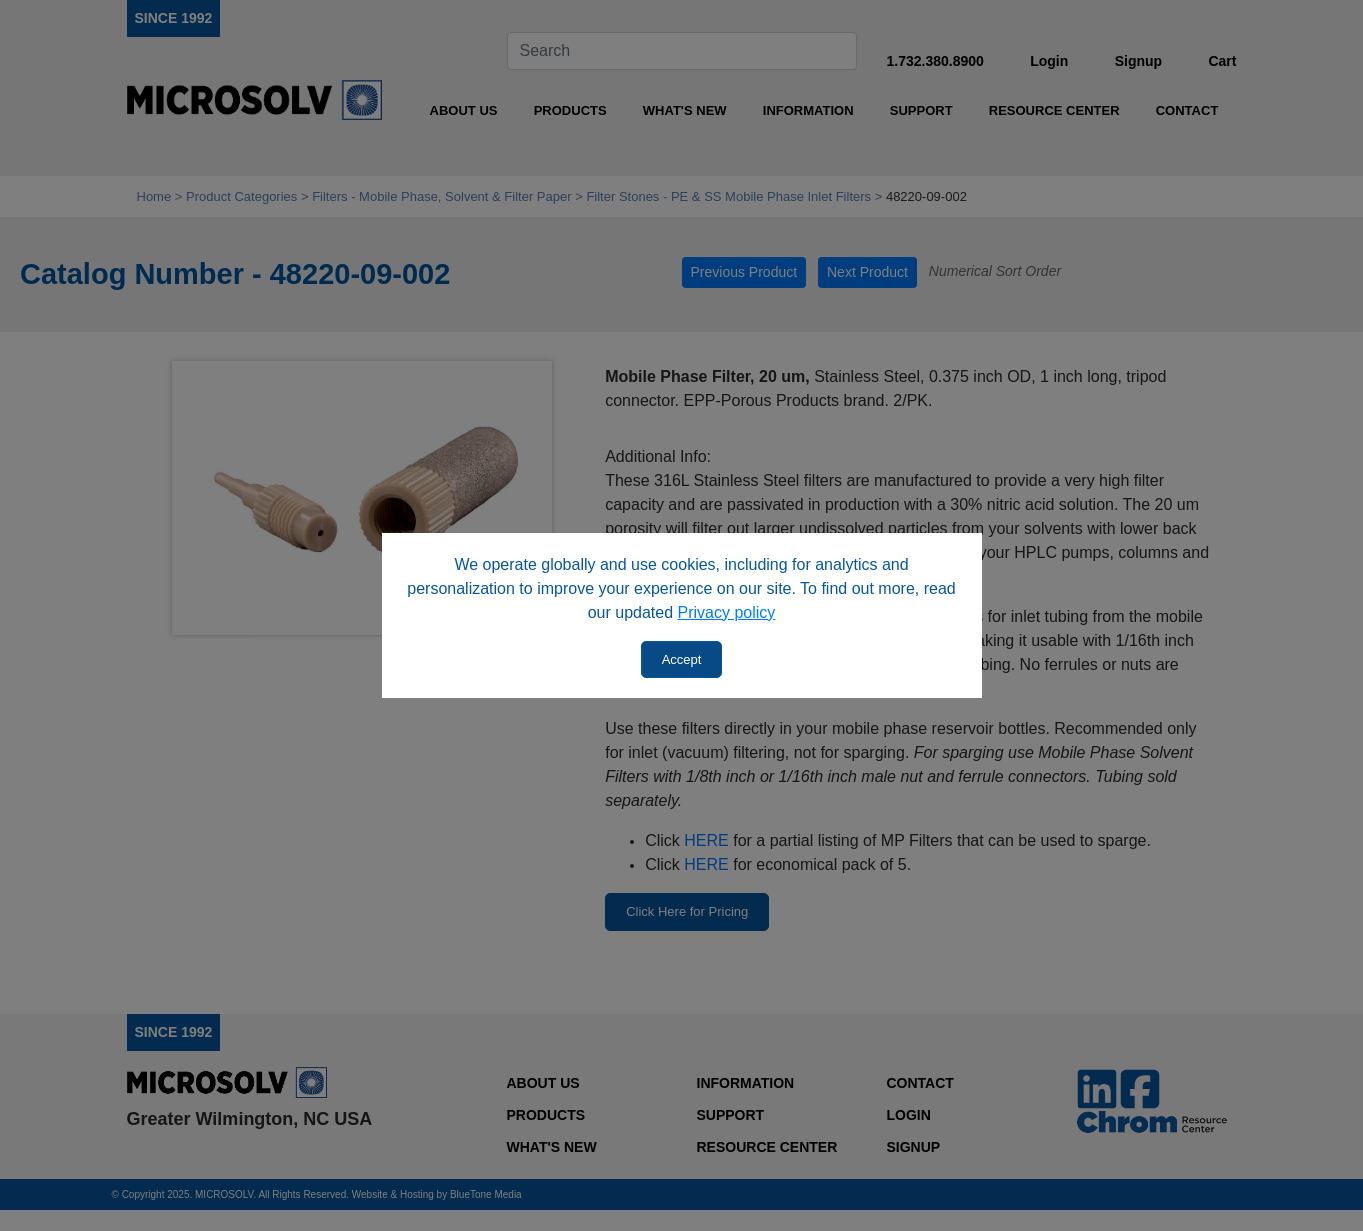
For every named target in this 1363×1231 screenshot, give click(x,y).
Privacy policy (727, 612)
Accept (682, 659)
